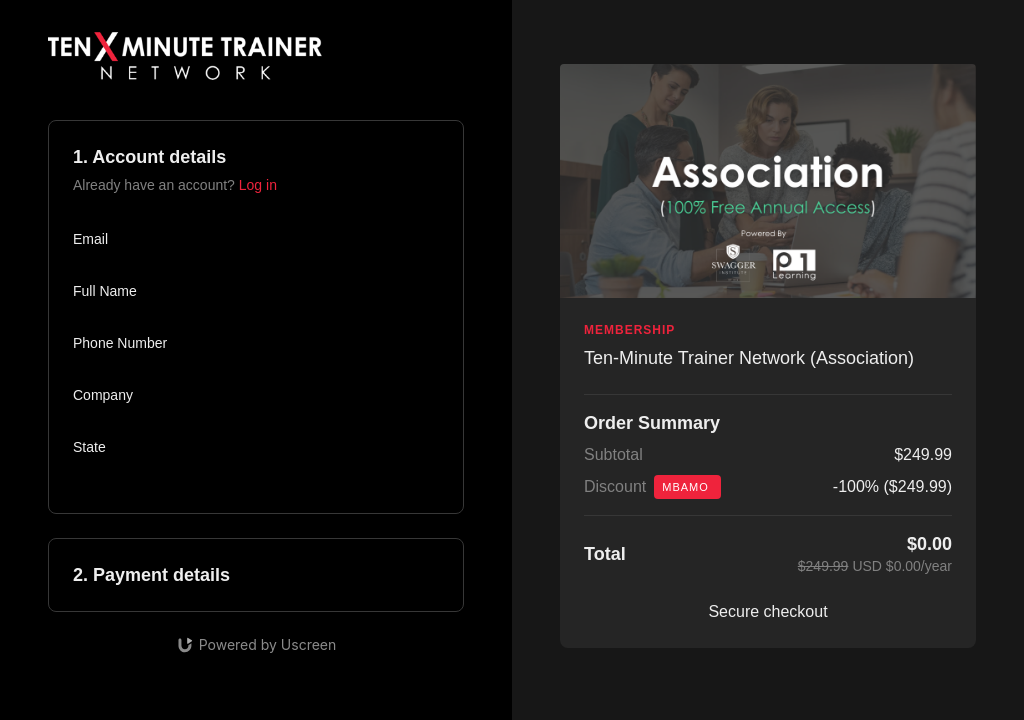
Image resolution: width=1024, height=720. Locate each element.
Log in (258, 185)
